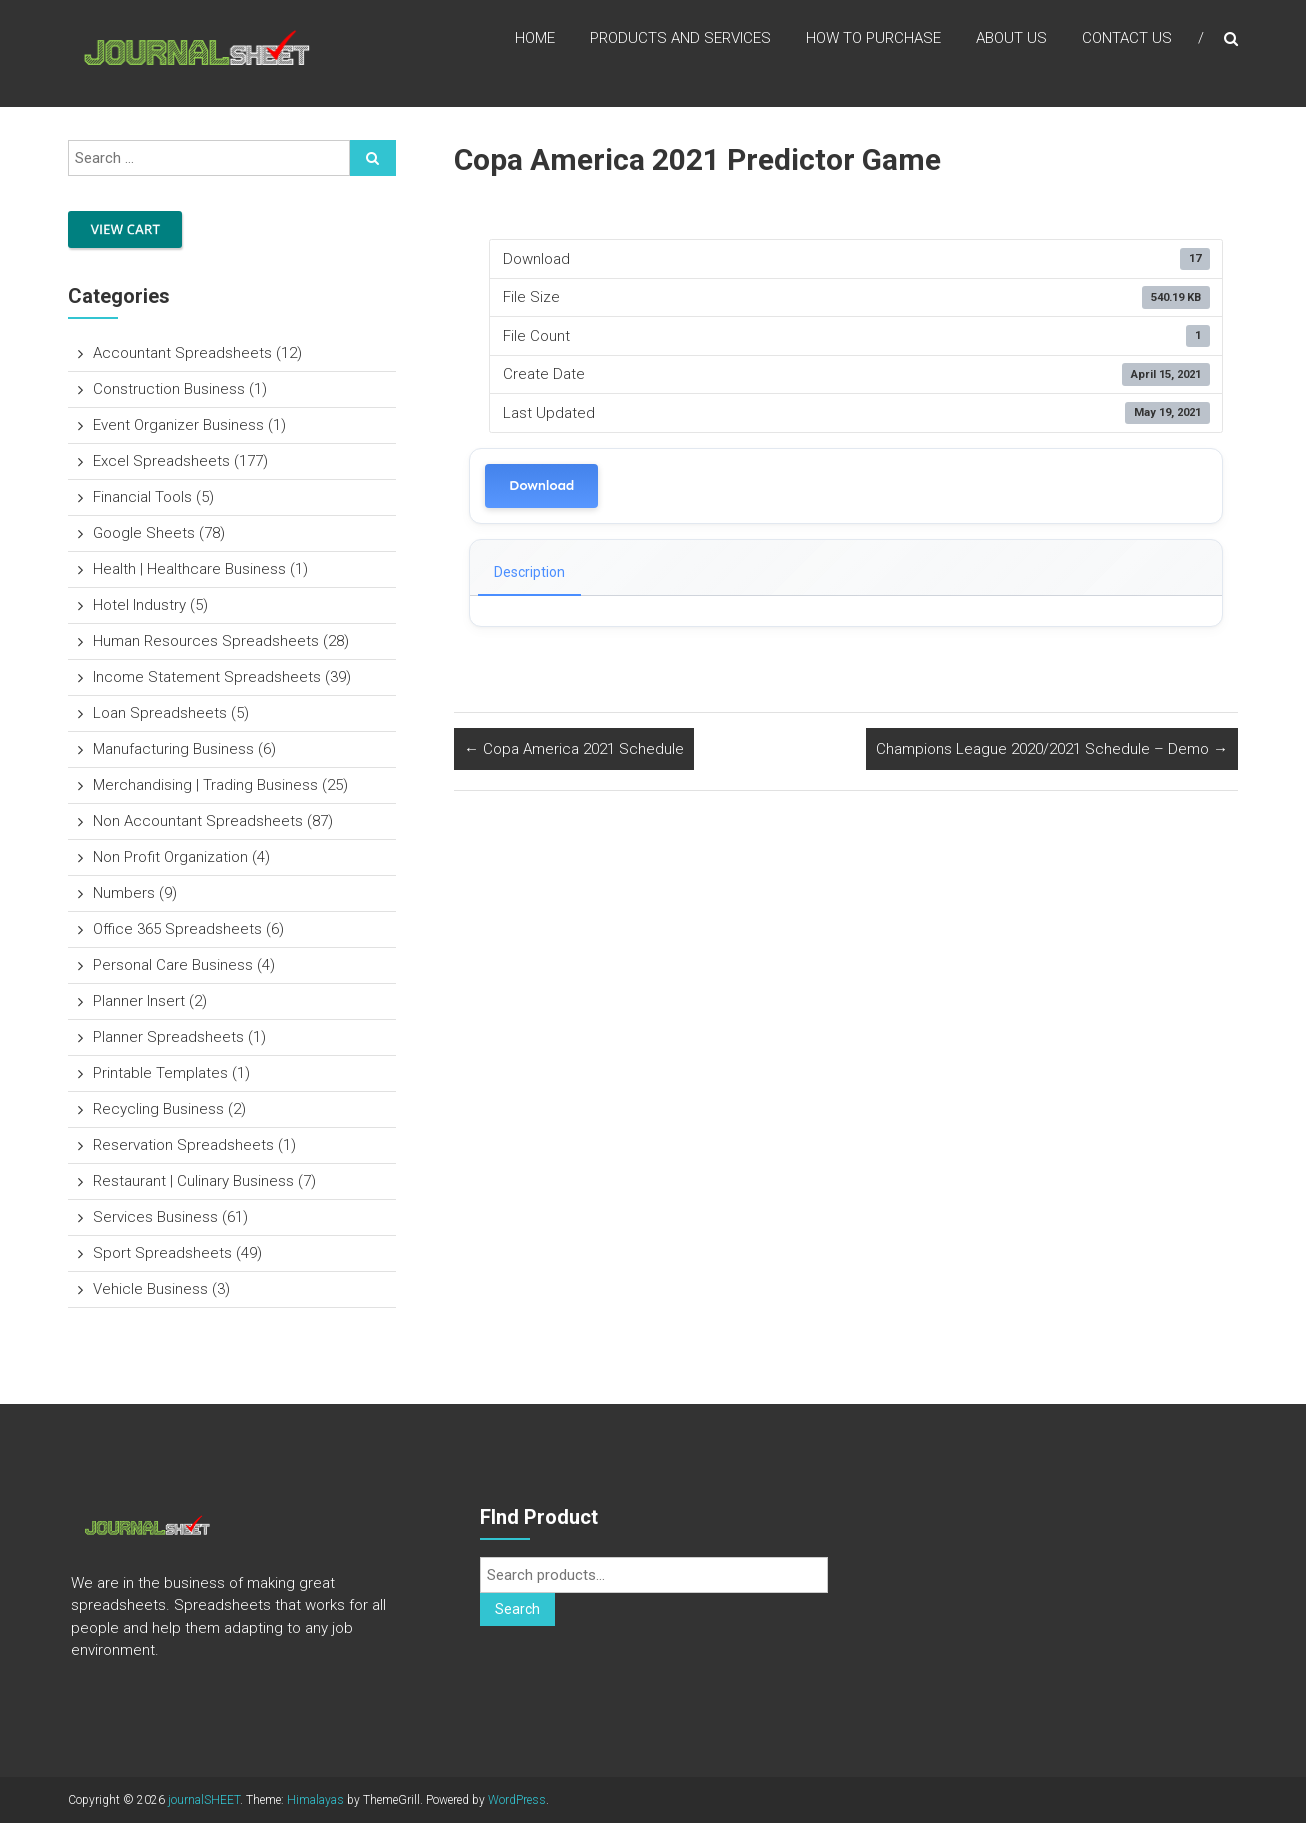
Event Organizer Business (178, 425)
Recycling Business (158, 1109)
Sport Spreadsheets (162, 1253)
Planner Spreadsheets (168, 1037)
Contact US (1127, 39)
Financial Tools (142, 497)
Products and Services (680, 39)
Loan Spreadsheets (160, 713)
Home (535, 39)
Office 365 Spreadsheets (177, 929)
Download (541, 485)
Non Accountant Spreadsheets (198, 821)
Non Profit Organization (170, 857)
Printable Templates (160, 1073)
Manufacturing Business (173, 749)
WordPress (517, 1800)
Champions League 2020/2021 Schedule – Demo (1052, 749)
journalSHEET (204, 1800)
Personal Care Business (173, 965)
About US (1011, 39)
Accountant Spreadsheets (182, 353)
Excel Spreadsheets (161, 461)
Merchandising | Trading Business (205, 785)
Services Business (155, 1217)
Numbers (124, 893)
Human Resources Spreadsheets (206, 641)
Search (517, 1609)
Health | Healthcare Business (189, 569)
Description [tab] (529, 572)
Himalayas (315, 1800)
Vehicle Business (150, 1289)
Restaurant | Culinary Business (193, 1181)
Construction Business (169, 389)
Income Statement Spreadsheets (207, 677)
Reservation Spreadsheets (183, 1145)
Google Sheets (144, 533)
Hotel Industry (139, 605)
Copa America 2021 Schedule (574, 749)
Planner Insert (139, 1001)
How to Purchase (873, 39)
